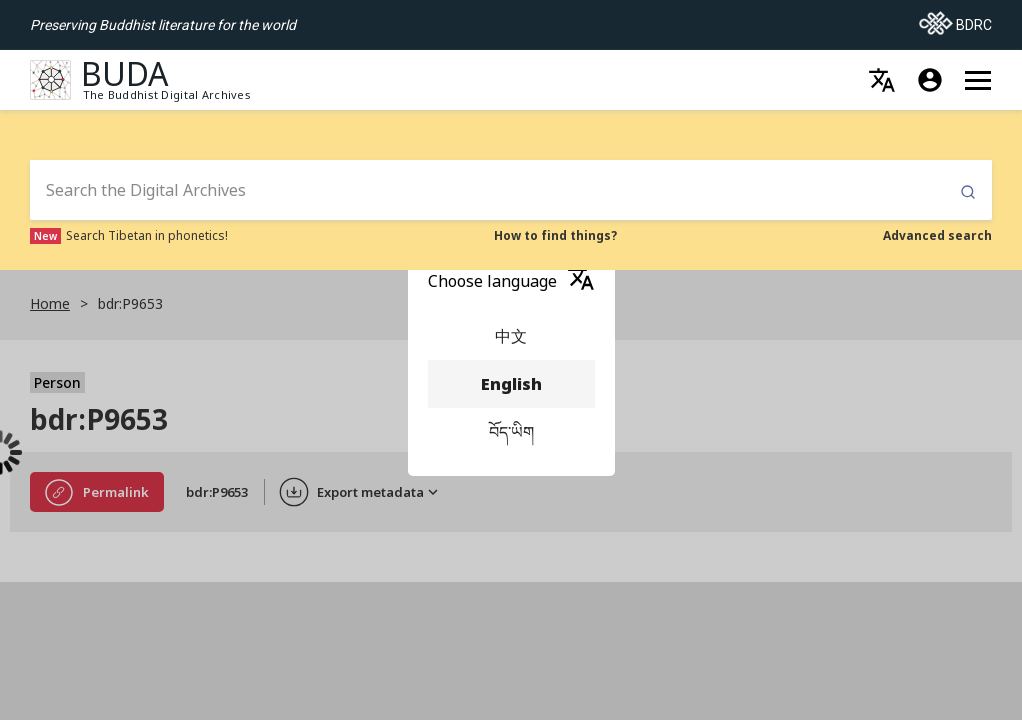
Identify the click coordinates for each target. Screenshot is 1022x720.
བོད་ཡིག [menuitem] (511, 432)
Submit (968, 192)
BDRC (955, 19)
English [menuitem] (511, 384)
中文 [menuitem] (511, 336)
